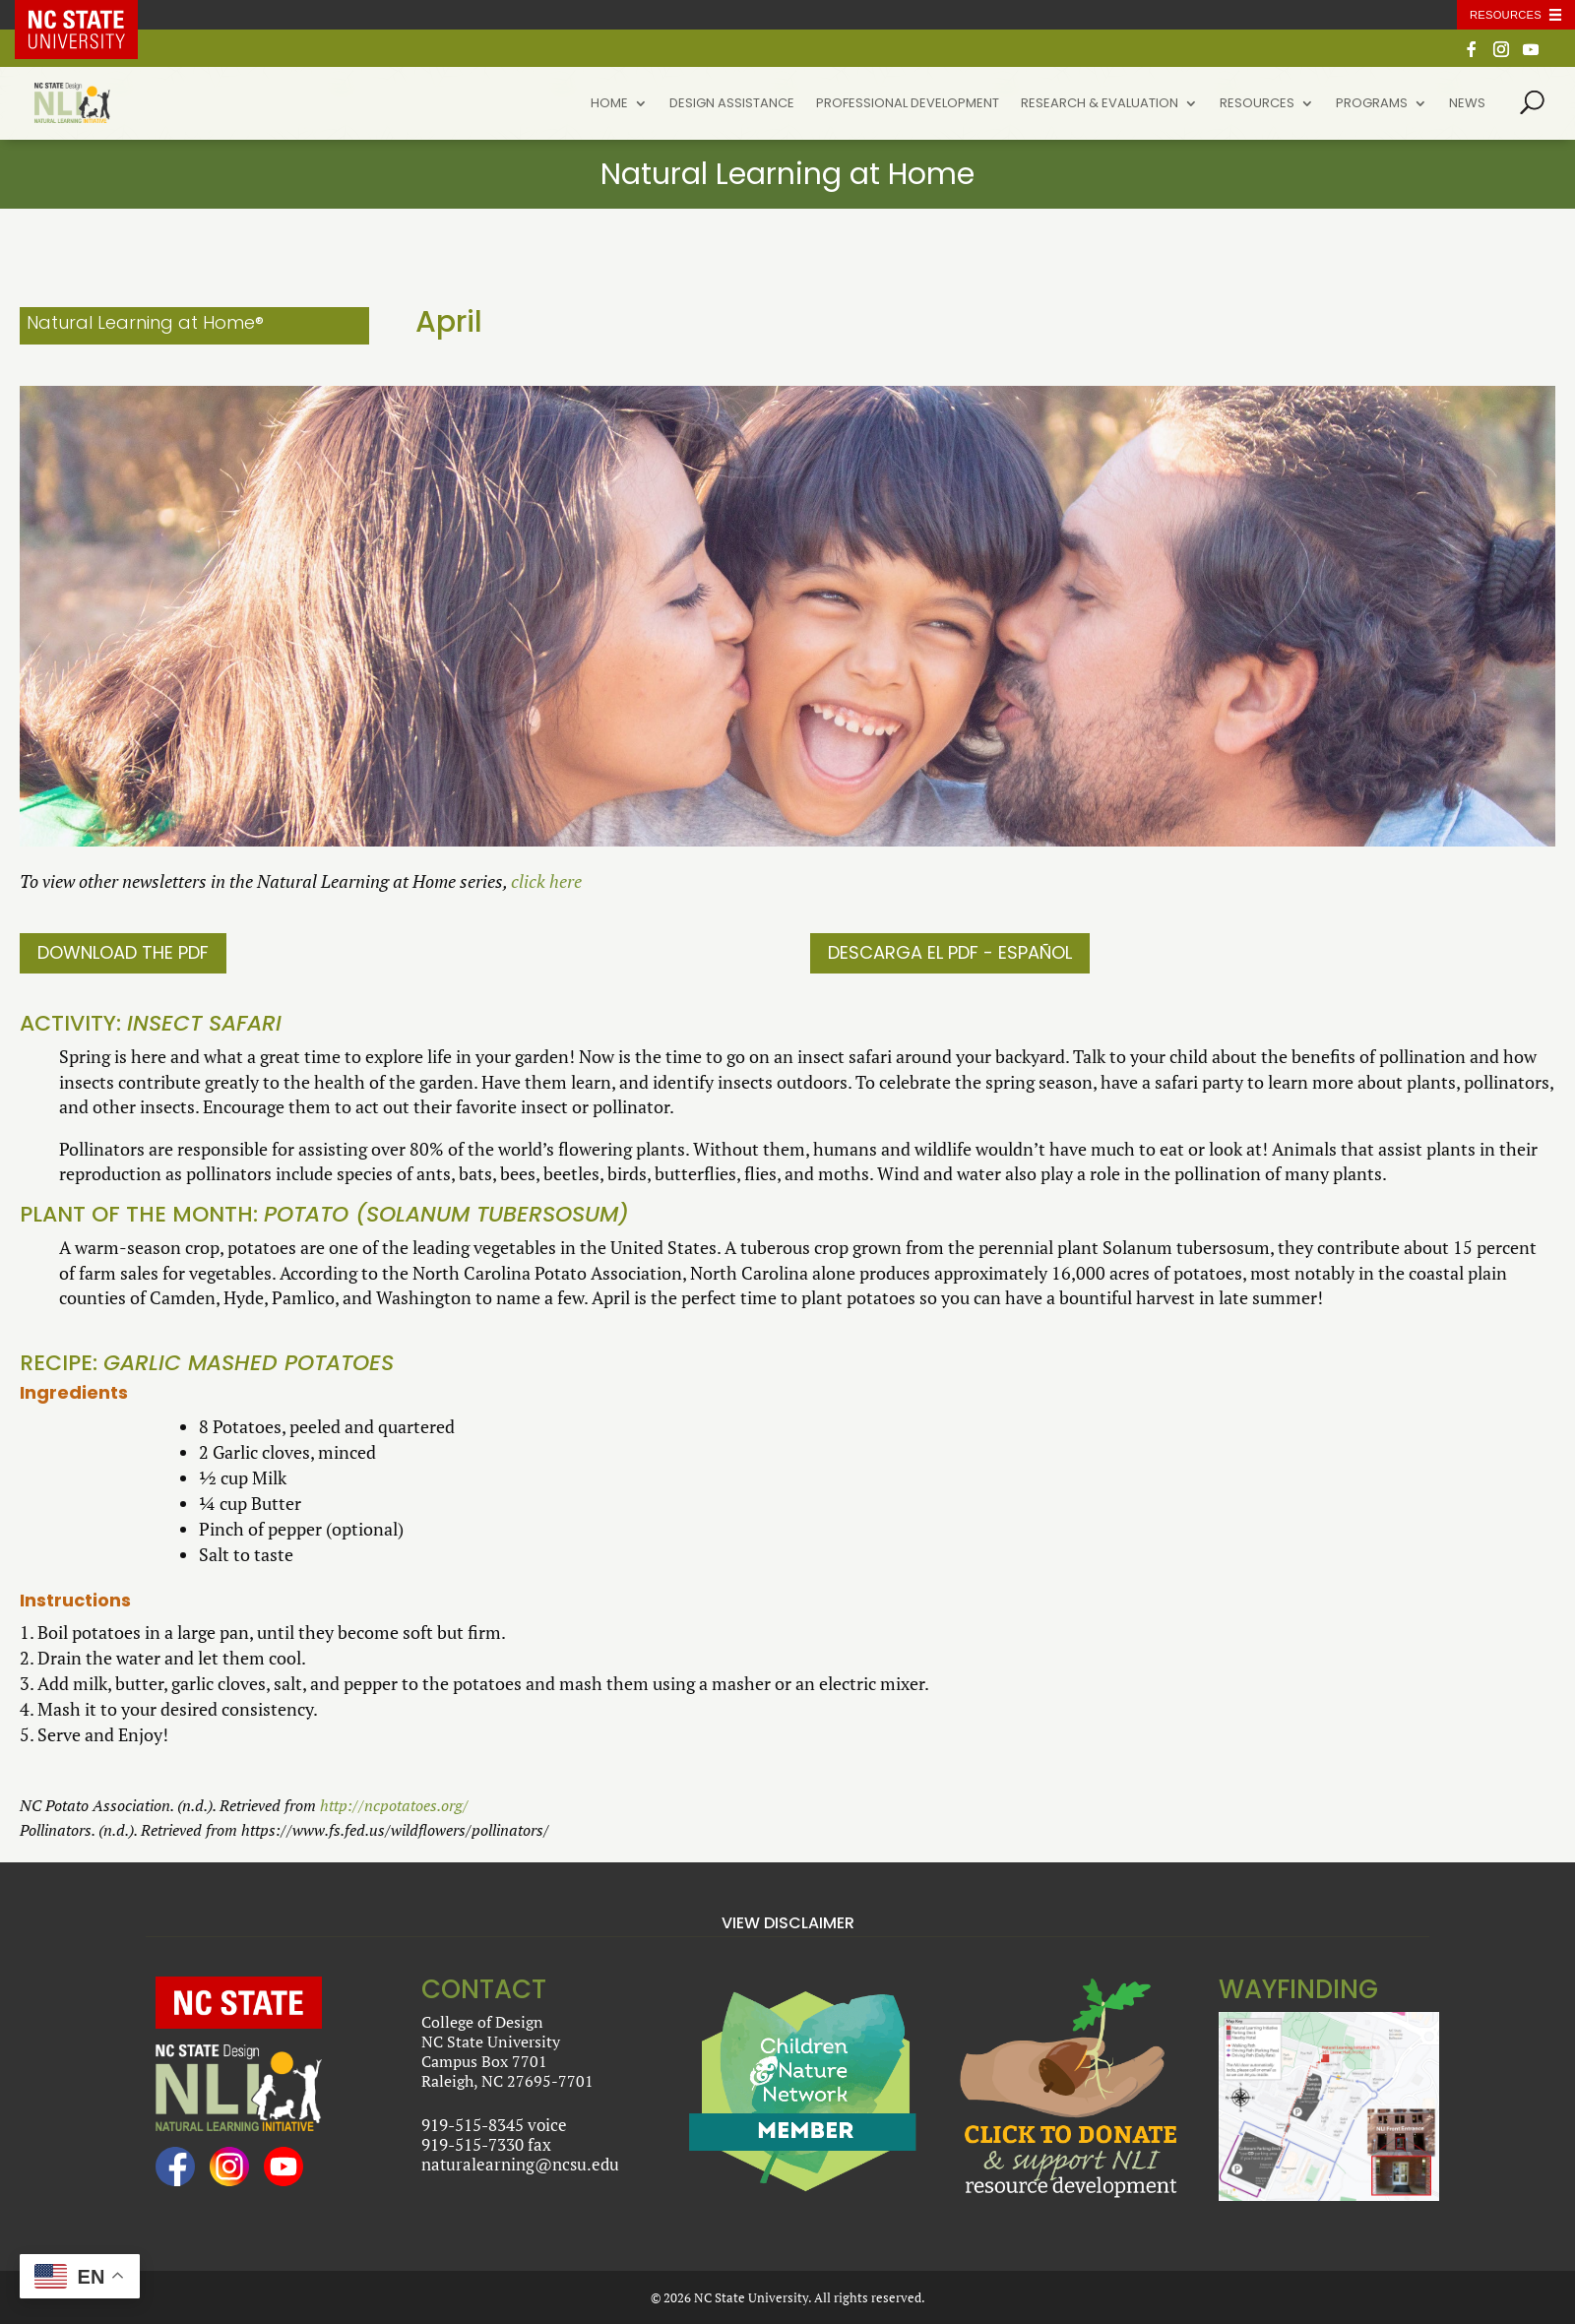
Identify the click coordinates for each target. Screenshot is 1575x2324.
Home (609, 104)
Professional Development (907, 104)
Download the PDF (123, 952)
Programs (1372, 104)
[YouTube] (1531, 54)
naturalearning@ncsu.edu (520, 2164)
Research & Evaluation (1099, 104)
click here (546, 881)
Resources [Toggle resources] (1506, 15)
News (1467, 104)
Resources (1257, 104)
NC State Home (90, 15)
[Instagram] (1501, 54)
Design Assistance (731, 104)
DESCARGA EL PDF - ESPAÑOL (950, 952)
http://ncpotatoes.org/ (394, 1805)
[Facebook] (1472, 54)
